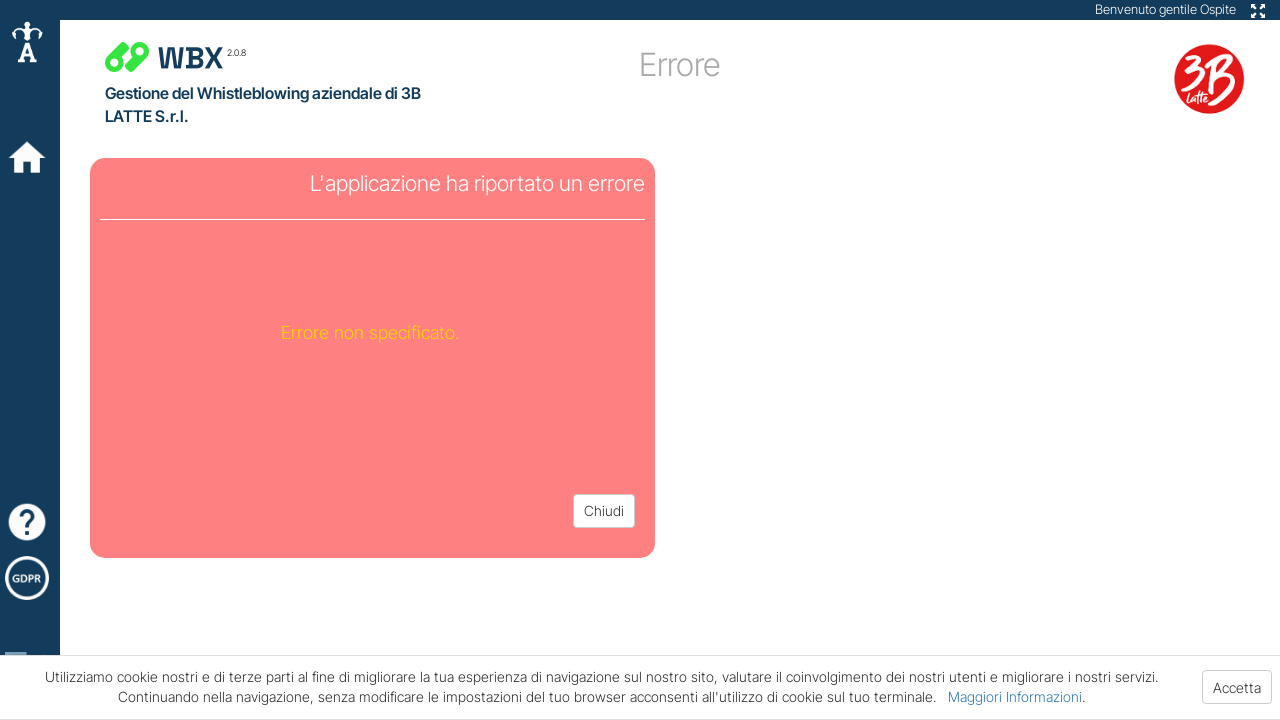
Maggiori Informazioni (1015, 696)
